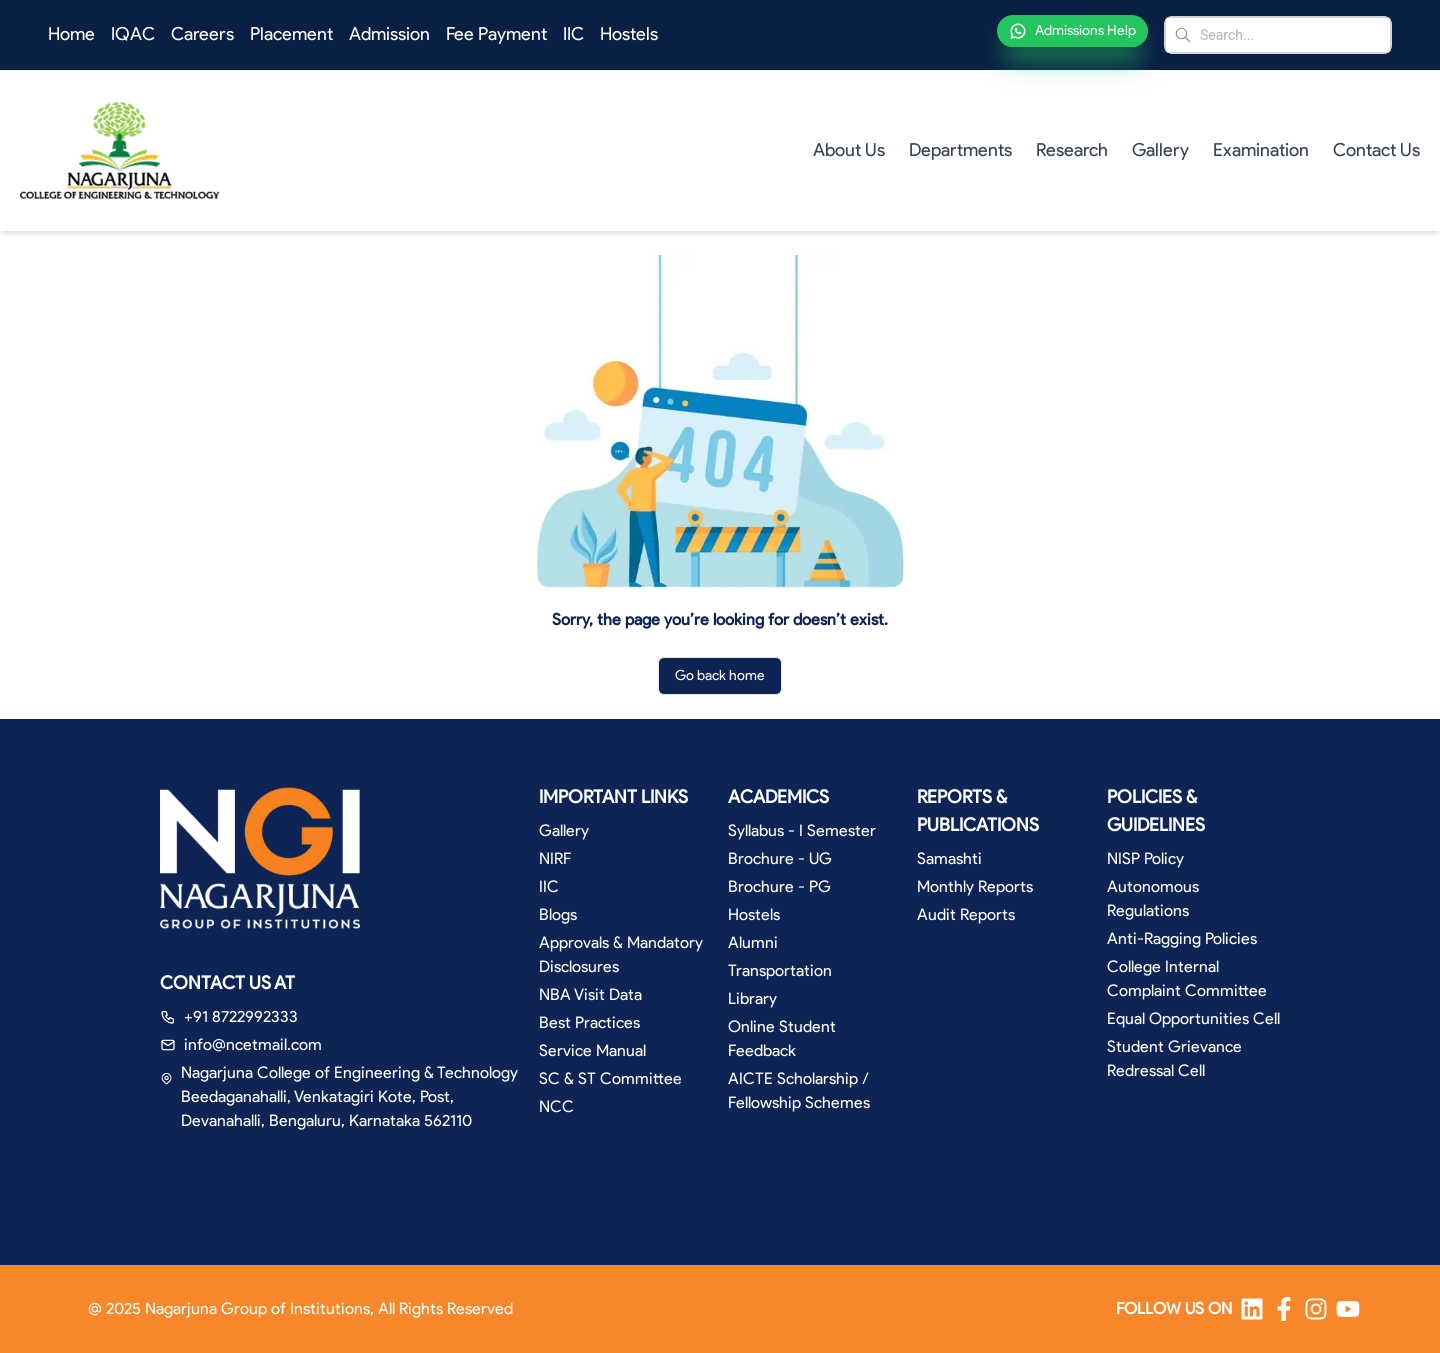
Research (1072, 150)
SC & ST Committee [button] (610, 1078)
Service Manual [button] (592, 1050)
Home (71, 34)
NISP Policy (1145, 858)
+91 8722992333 (241, 1016)
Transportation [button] (780, 970)
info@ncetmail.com (253, 1044)
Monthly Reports (975, 886)
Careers (202, 34)
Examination (1261, 150)
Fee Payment (496, 34)
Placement (291, 34)
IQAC (133, 34)
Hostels (629, 34)
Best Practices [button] (589, 1022)
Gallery (1160, 150)
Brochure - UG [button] (780, 858)
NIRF (555, 858)
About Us (849, 150)
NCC (556, 1106)
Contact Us (1376, 150)
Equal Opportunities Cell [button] (1193, 1018)
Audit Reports (966, 914)
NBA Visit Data (590, 994)
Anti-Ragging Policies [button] (1182, 938)
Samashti (949, 858)
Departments (960, 150)
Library (752, 998)
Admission (389, 34)
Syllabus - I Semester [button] (802, 830)
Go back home (720, 675)
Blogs (558, 914)
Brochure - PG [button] (779, 886)
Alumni (753, 942)
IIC (573, 34)
